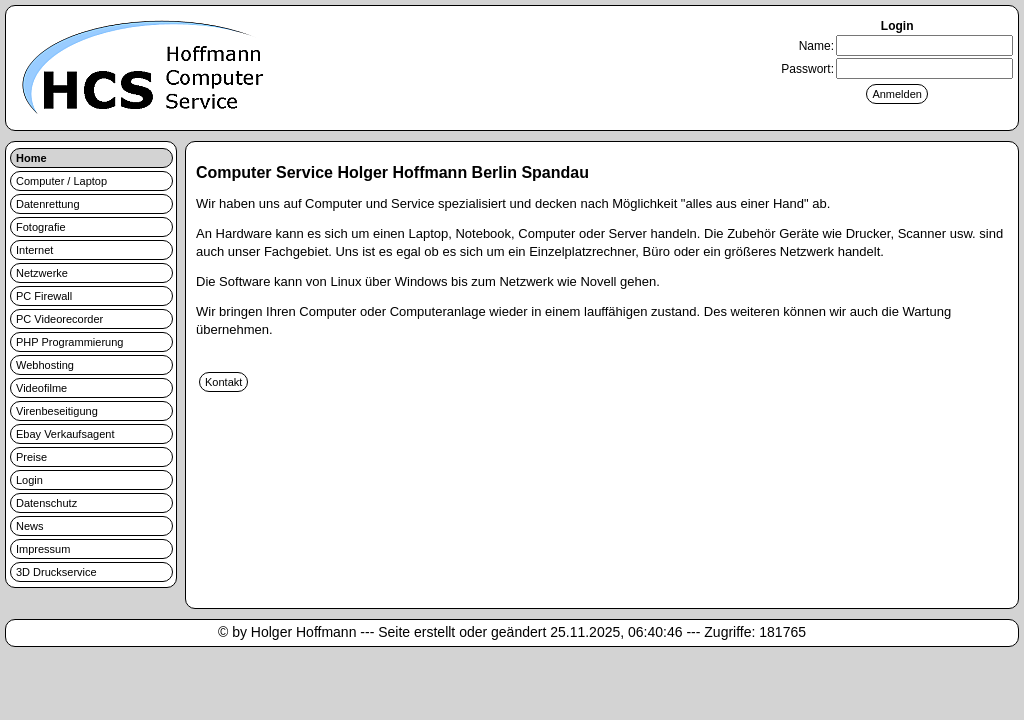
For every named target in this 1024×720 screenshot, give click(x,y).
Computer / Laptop (61, 181)
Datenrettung (48, 204)
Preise (31, 457)
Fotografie (41, 227)
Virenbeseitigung (57, 411)
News (30, 526)
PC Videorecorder (59, 319)
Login (29, 480)
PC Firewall (44, 296)
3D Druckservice (56, 572)
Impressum (43, 549)
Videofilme (41, 388)
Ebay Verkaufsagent (65, 434)
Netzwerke (42, 273)
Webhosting (45, 365)
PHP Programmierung (69, 342)
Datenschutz (46, 503)
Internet (34, 250)
